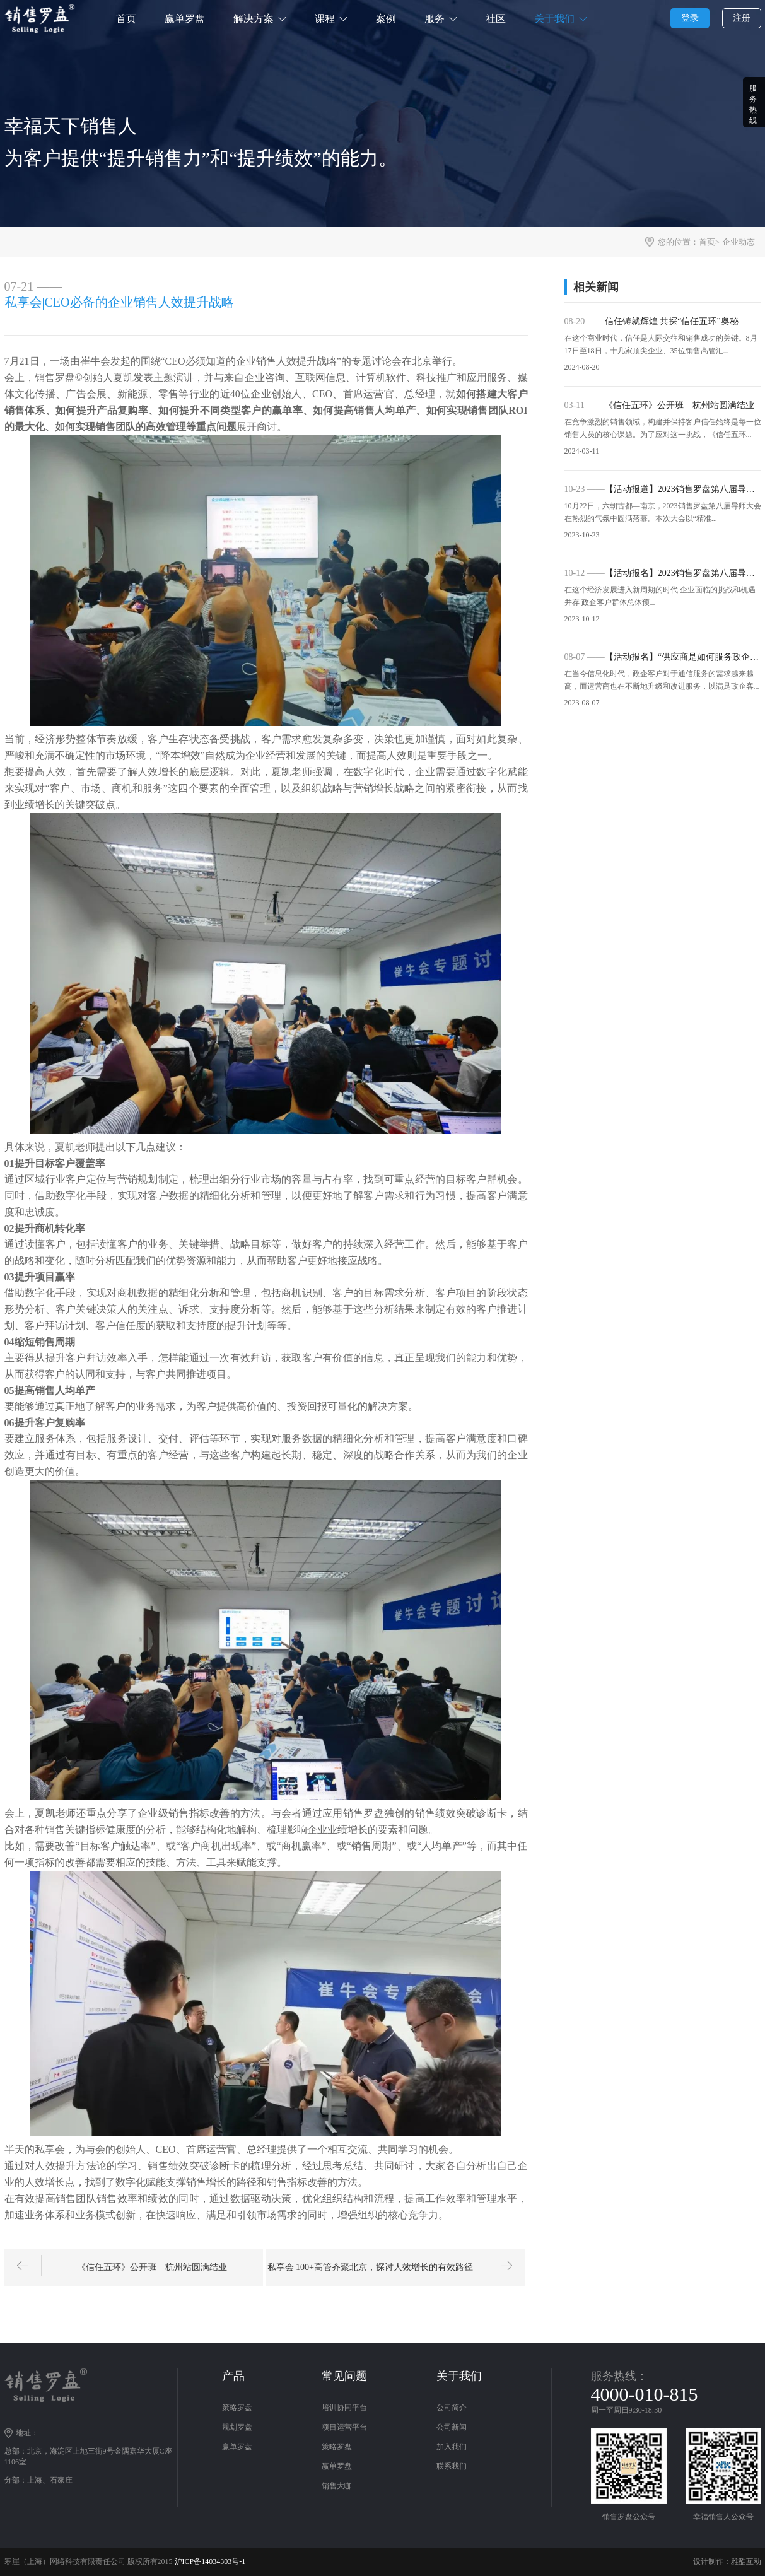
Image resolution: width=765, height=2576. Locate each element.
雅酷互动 (746, 2561)
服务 (434, 18)
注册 (741, 18)
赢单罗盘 (185, 18)
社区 (496, 18)
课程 (325, 18)
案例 (386, 18)
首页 (126, 18)
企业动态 (738, 242)
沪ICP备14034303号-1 (210, 2561)
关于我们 (554, 18)
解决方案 (253, 18)
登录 (690, 18)
